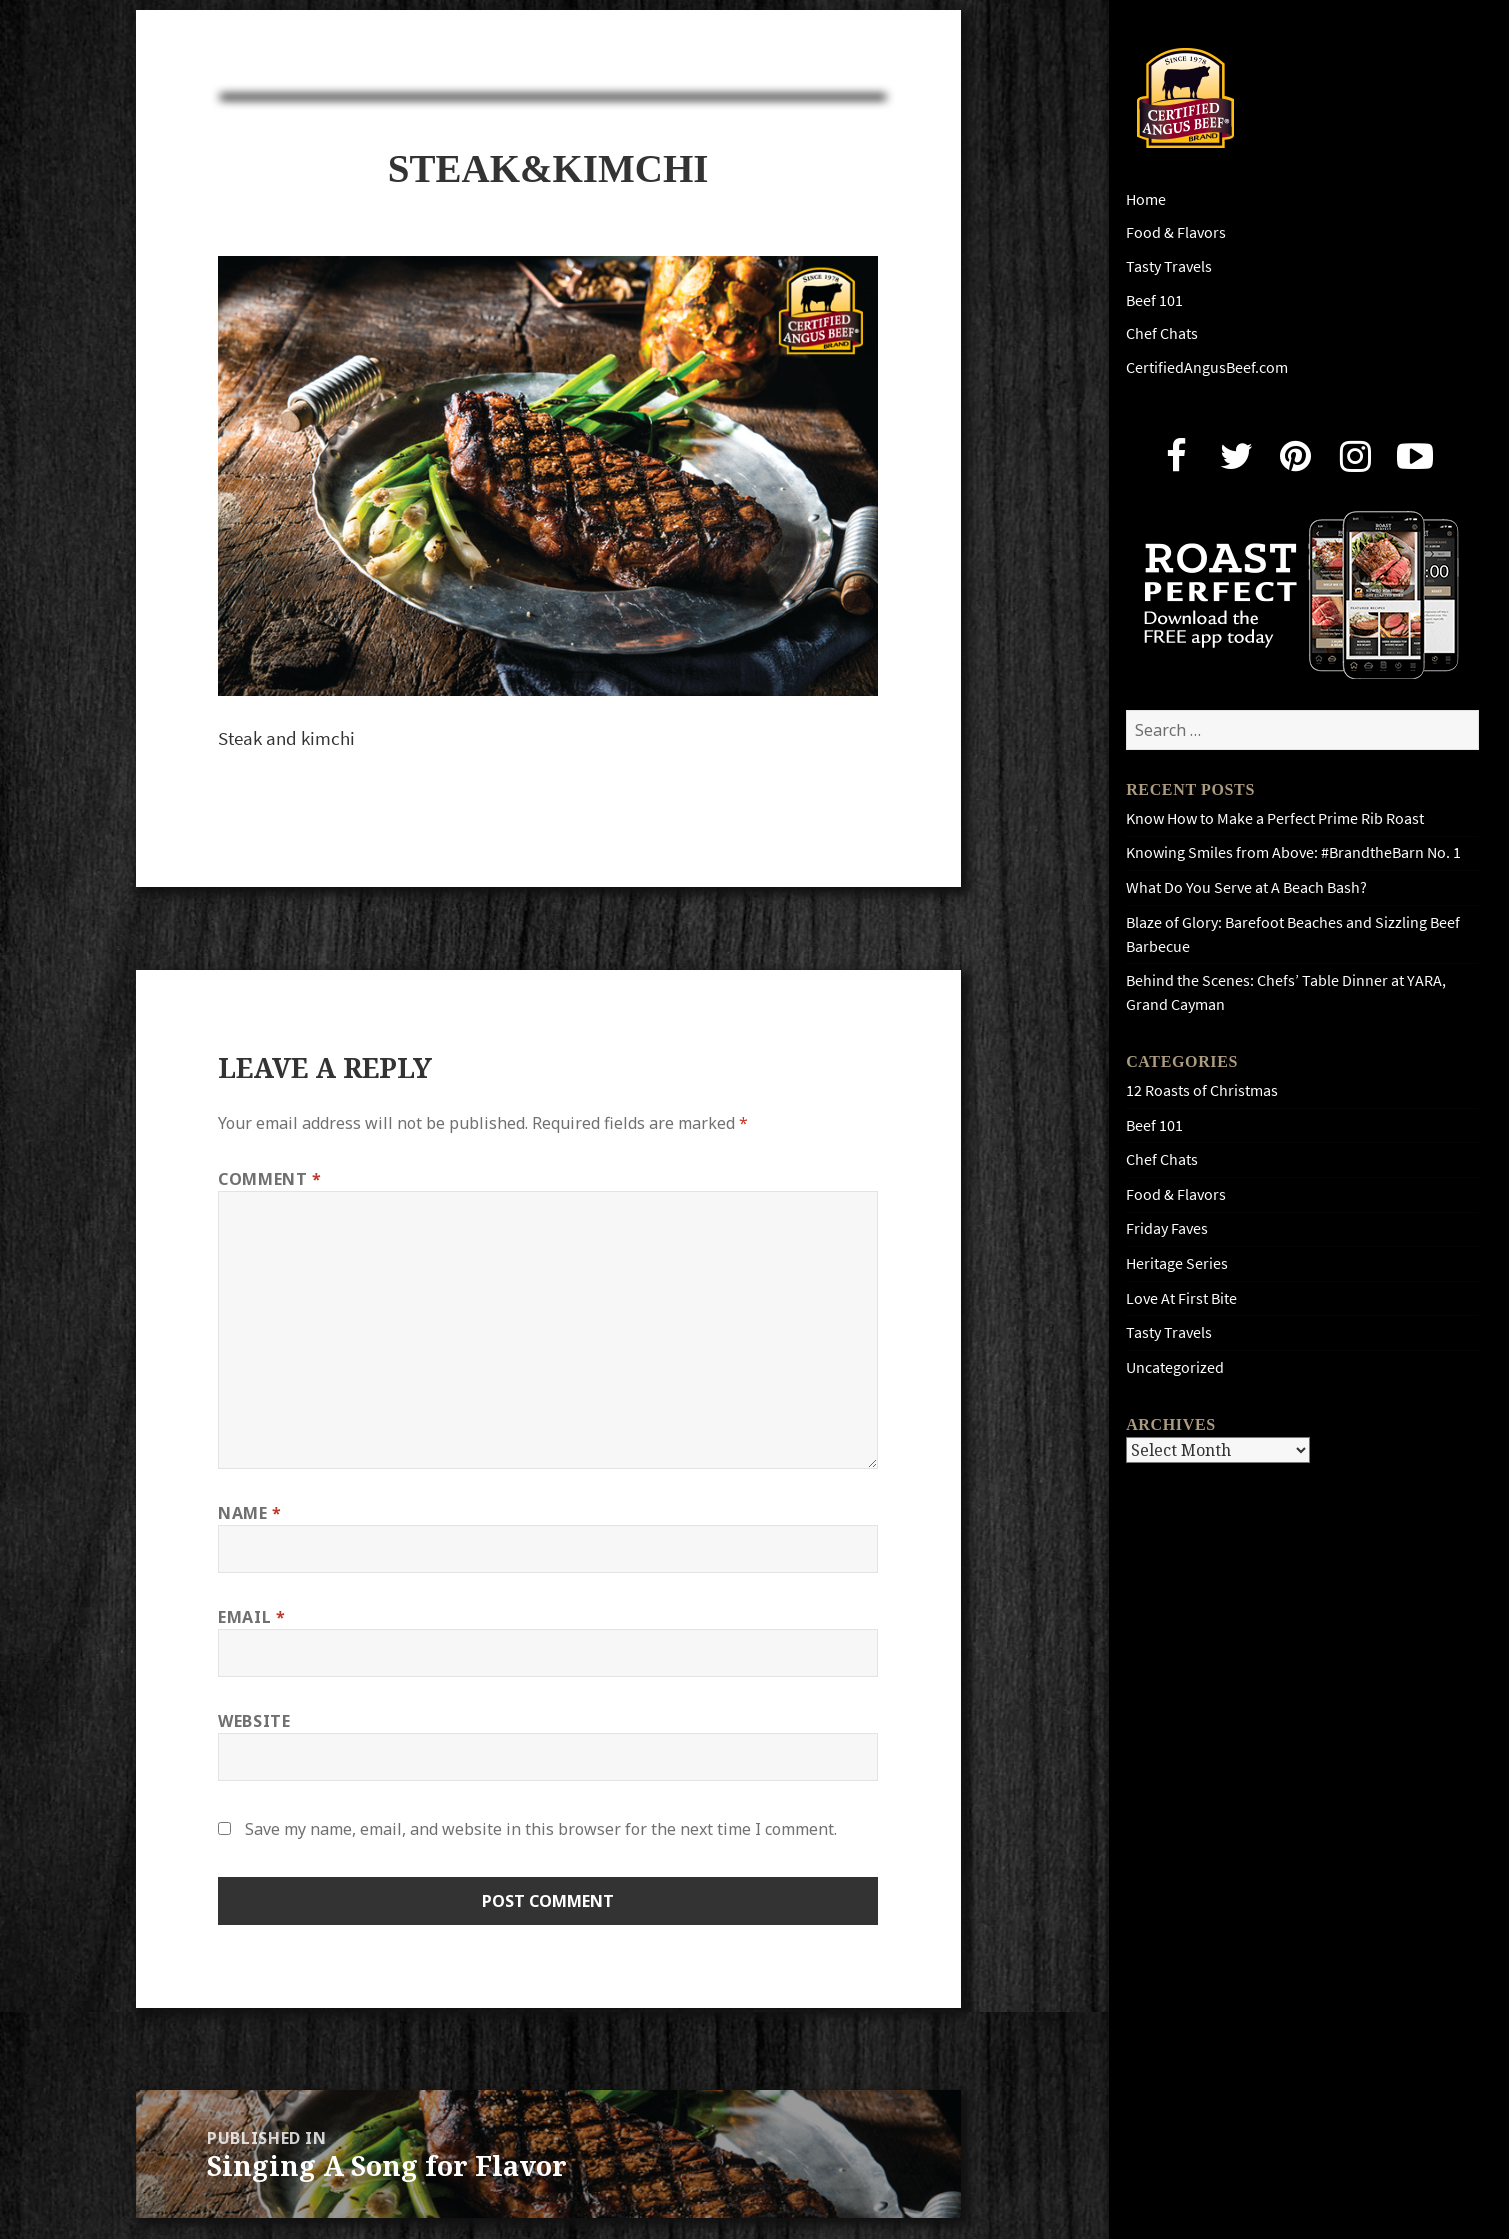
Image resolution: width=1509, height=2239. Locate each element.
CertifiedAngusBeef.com (1207, 367)
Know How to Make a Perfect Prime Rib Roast (1275, 818)
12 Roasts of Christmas (1202, 1090)
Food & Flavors (1176, 232)
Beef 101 (1154, 300)
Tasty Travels (1169, 266)
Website (254, 1721)
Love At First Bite (1181, 1298)
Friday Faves (1167, 1228)
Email (251, 1617)
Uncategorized (1175, 1367)
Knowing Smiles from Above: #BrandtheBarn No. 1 (1293, 852)
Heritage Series (1177, 1263)
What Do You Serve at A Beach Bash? (1246, 887)
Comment (270, 1179)
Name (250, 1513)
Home (1146, 199)
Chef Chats (1162, 333)
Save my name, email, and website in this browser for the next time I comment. (541, 1829)
